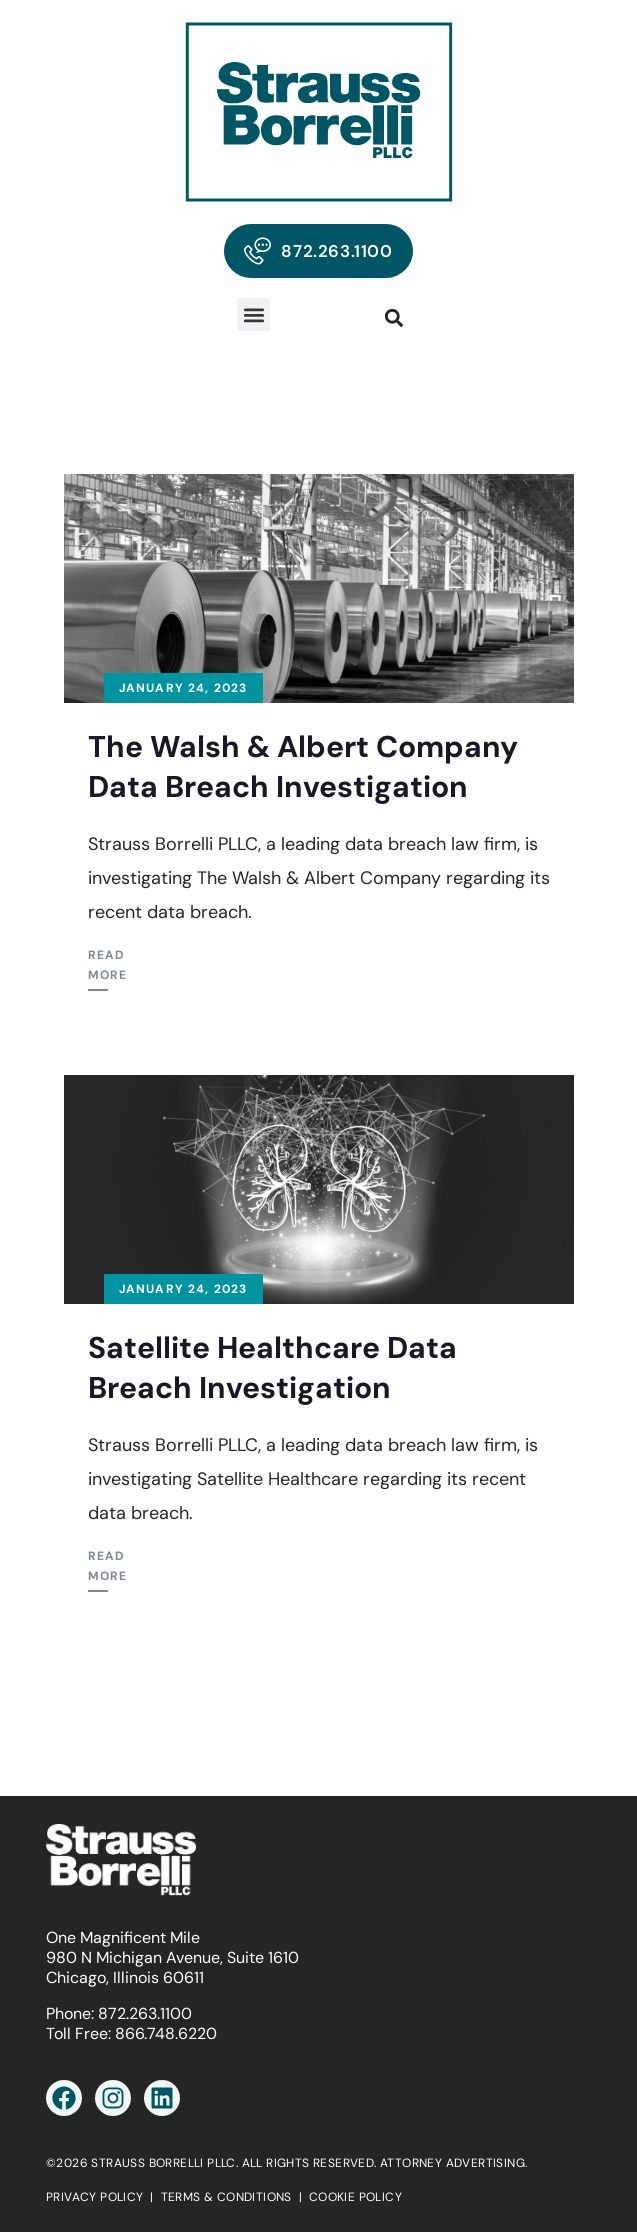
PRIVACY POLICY (95, 2197)
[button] (253, 314)
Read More (108, 965)
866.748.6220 (166, 2033)
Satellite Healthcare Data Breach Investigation (272, 1367)
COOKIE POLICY (355, 2197)
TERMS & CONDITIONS (226, 2197)
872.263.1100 (145, 2013)
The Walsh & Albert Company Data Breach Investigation (303, 766)
